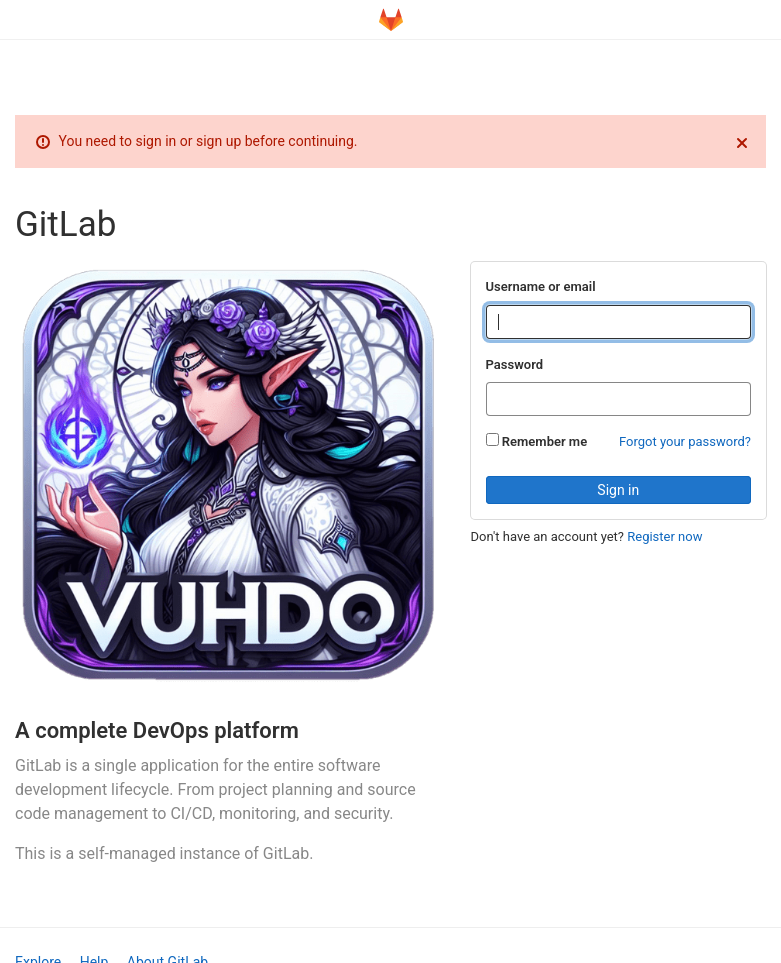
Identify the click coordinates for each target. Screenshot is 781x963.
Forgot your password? (685, 441)
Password (514, 364)
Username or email (541, 286)
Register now (664, 536)
